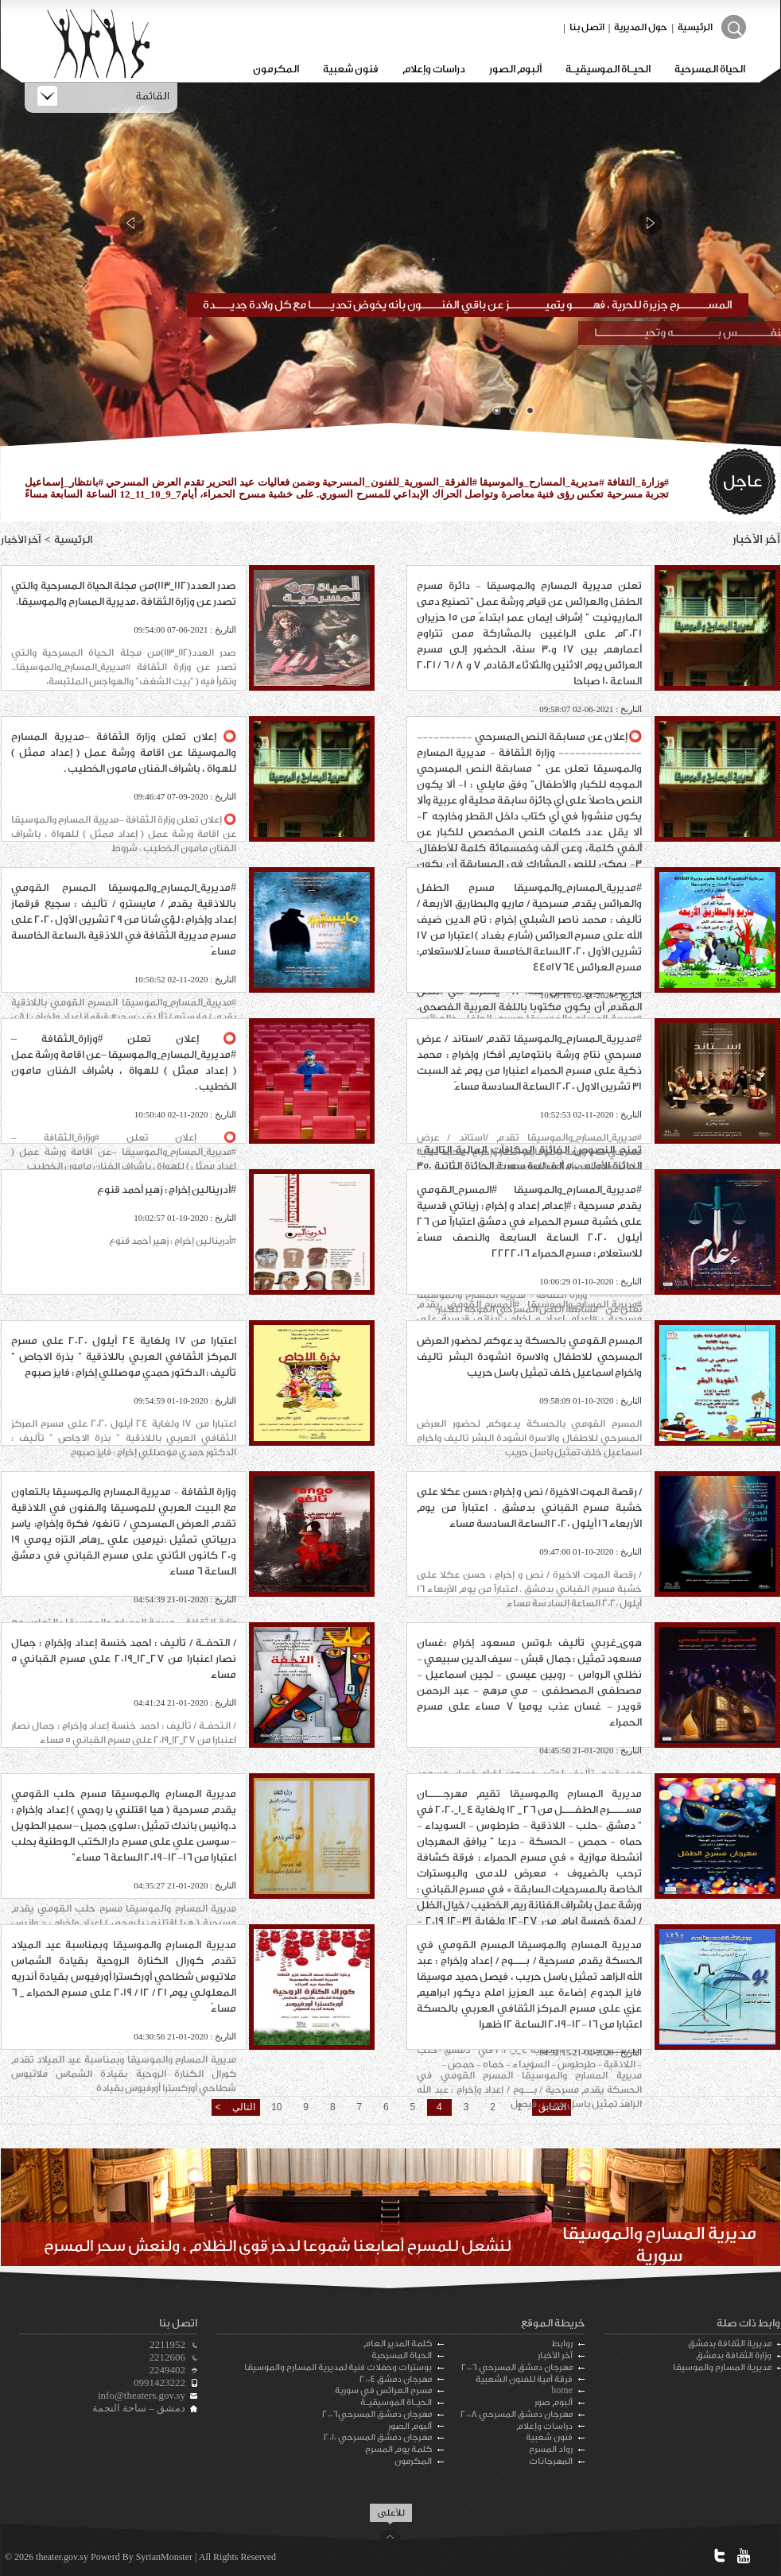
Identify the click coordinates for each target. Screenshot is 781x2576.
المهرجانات (551, 2461)
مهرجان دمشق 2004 (395, 2379)
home (562, 2390)
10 (276, 2107)
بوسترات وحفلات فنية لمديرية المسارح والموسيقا (338, 2367)
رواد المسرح (551, 2449)
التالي (242, 2107)
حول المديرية (640, 27)
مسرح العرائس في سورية (383, 2390)
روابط (562, 2343)
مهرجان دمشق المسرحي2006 (377, 2414)
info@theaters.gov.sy (141, 2395)
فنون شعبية (351, 69)
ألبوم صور (553, 2402)
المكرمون (276, 69)
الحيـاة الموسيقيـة (608, 69)
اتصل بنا (586, 27)
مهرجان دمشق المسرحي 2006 (517, 2367)
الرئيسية (695, 27)
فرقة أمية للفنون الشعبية (524, 2379)
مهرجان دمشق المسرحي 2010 (378, 2437)
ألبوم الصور (515, 69)
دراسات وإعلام (433, 69)
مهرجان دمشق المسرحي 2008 (516, 2414)
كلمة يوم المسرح (398, 2449)
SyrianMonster (164, 2556)
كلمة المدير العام (397, 2343)
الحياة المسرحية (709, 69)
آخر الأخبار (555, 2355)
